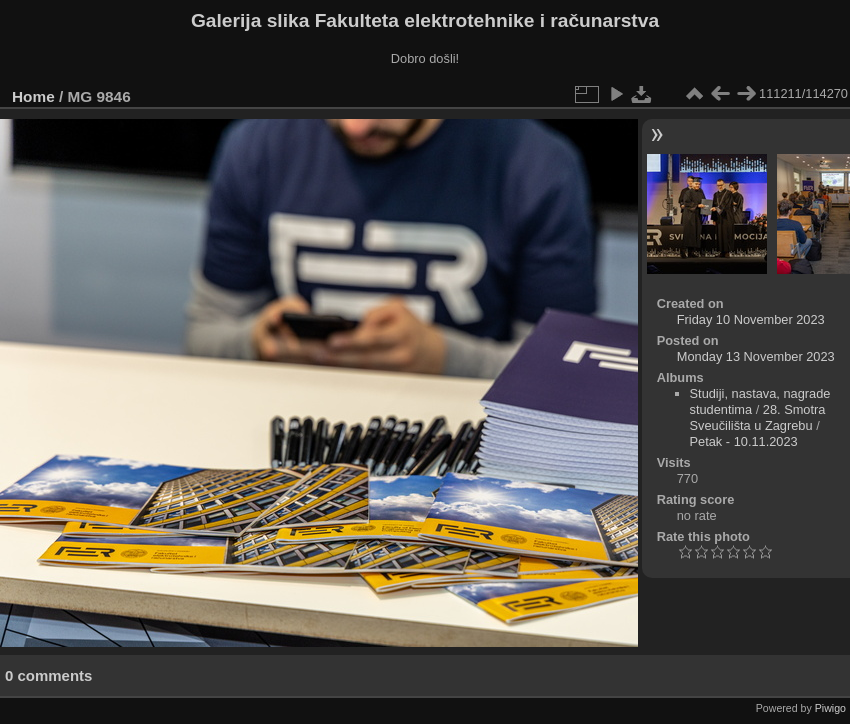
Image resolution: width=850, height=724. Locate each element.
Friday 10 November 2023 (751, 319)
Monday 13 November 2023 (756, 356)
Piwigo (830, 708)
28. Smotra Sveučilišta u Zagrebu (758, 417)
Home (33, 96)
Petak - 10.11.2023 (744, 441)
